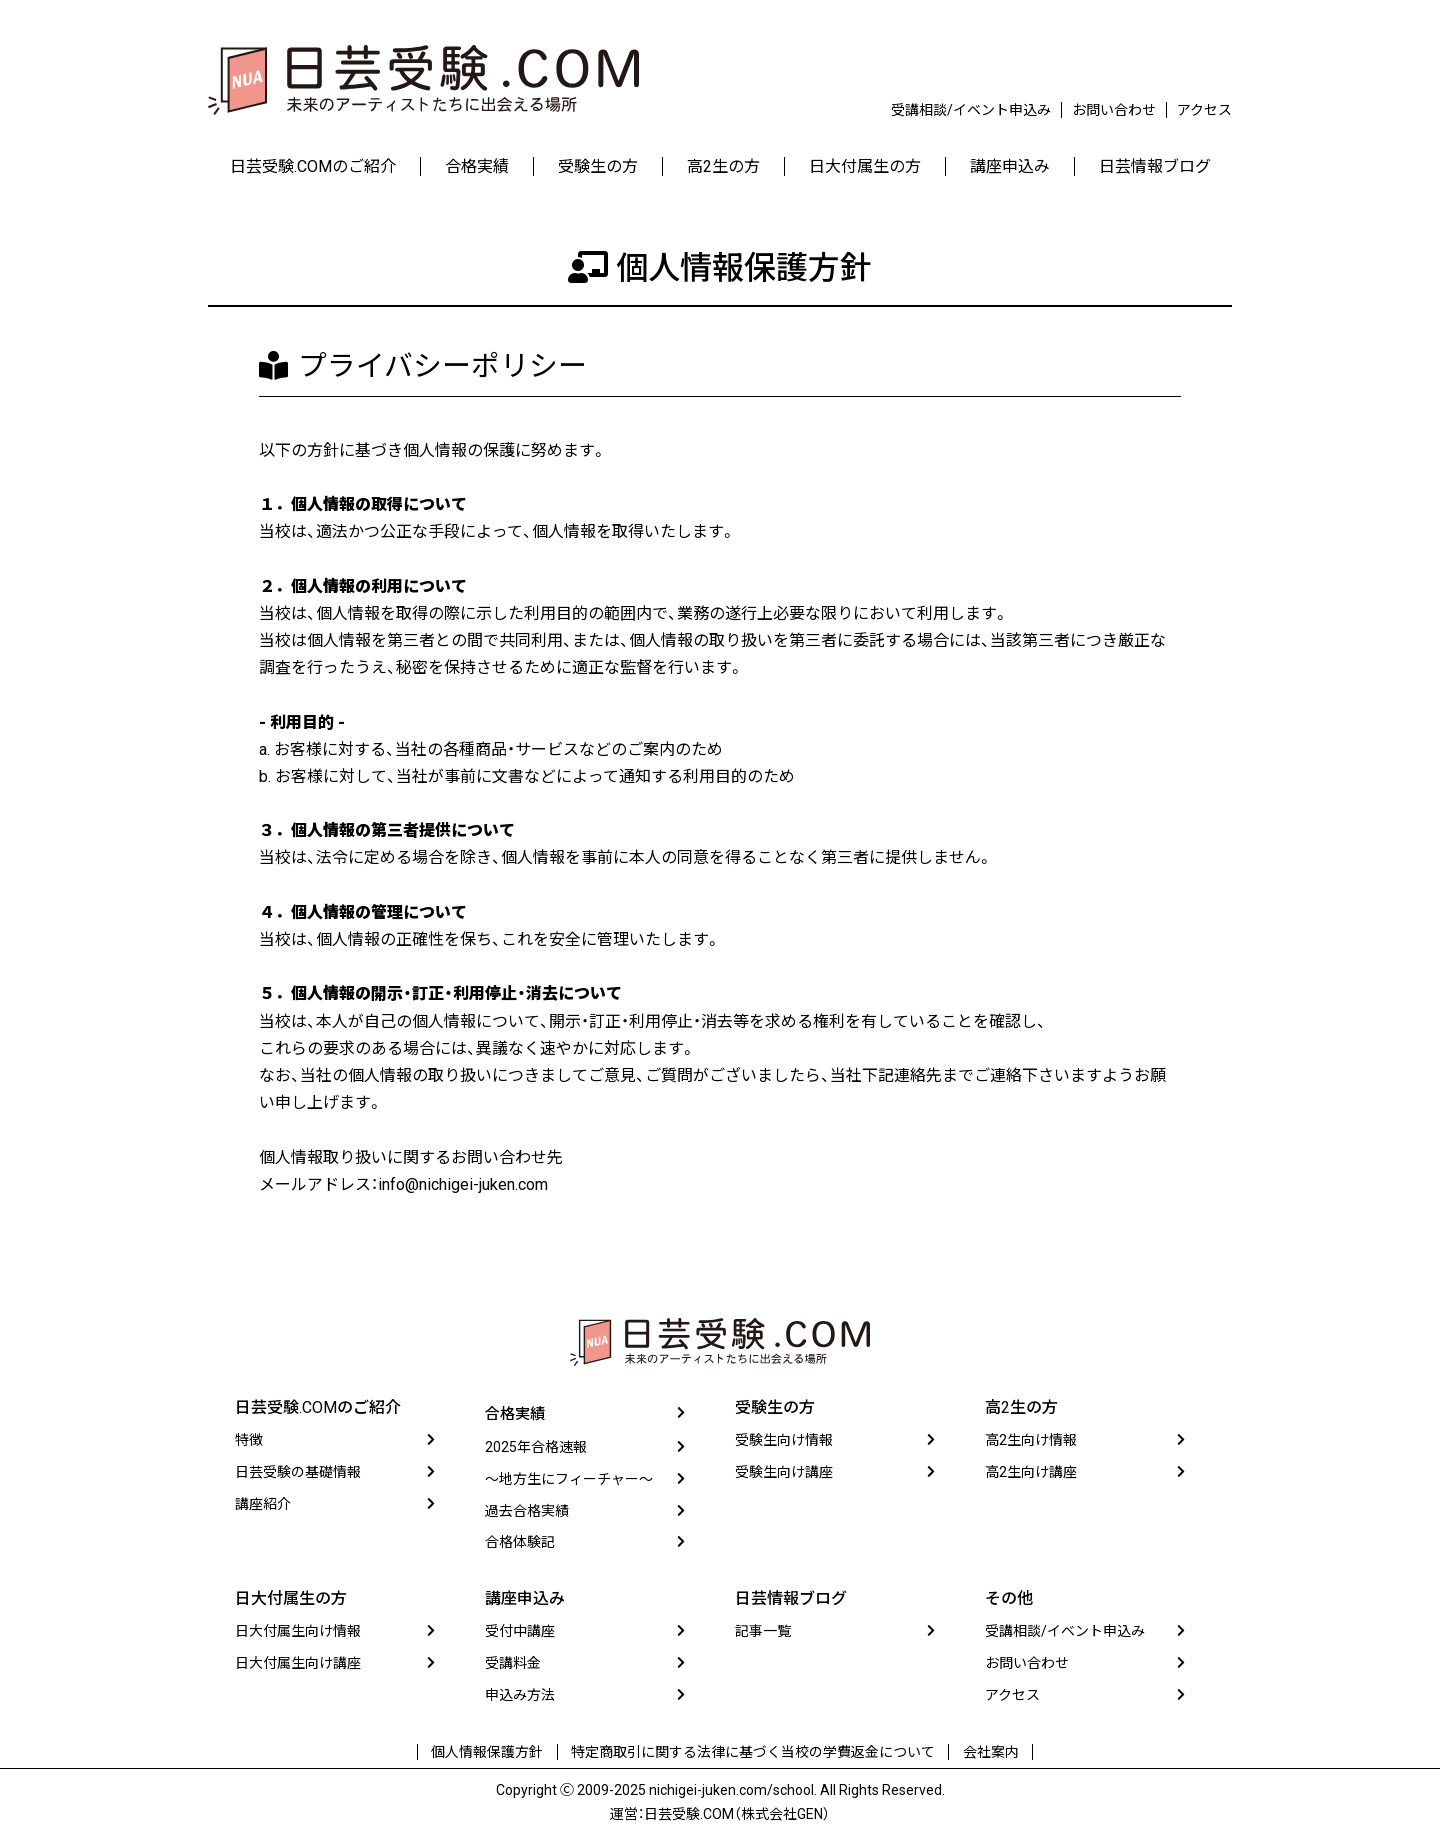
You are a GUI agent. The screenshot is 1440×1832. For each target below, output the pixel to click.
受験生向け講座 (784, 1473)
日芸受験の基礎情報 (298, 1473)
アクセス (1204, 110)
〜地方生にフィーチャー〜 (569, 1481)
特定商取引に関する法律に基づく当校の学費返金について (753, 1751)
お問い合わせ (1114, 110)
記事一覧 (763, 1633)
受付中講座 (520, 1633)
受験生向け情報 (784, 1441)
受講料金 (513, 1665)
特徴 (249, 1441)
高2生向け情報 (1031, 1441)
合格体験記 (520, 1544)
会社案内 (984, 1751)
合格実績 (517, 1416)
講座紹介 (263, 1504)
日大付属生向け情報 (298, 1633)
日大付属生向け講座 (298, 1665)
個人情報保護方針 (494, 1751)
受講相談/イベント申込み (971, 110)
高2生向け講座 (1031, 1473)
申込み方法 (520, 1697)
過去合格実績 (527, 1512)
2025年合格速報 (536, 1449)
